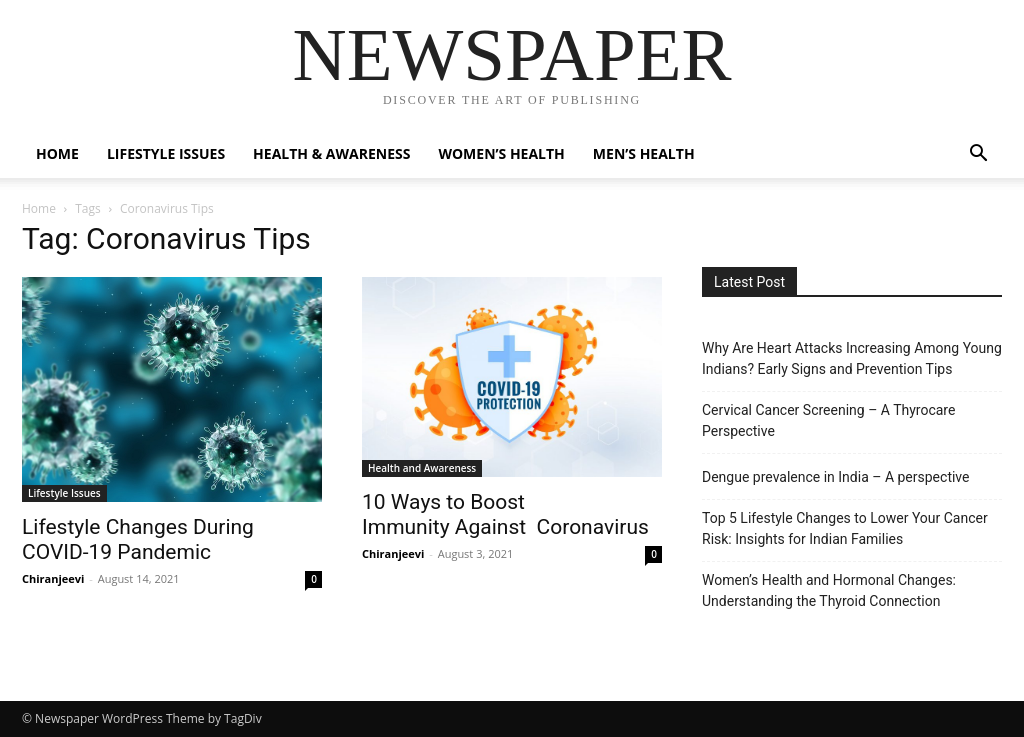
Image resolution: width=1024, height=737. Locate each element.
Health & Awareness (331, 153)
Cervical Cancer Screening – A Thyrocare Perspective (828, 420)
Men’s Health (644, 153)
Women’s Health (501, 153)
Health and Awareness (422, 468)
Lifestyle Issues (166, 153)
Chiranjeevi (53, 578)
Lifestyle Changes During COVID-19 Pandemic (138, 539)
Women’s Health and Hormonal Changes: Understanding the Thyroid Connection (829, 590)
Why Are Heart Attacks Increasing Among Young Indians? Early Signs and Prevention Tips (852, 358)
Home (57, 153)
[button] (978, 155)
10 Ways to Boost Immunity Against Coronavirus (505, 514)
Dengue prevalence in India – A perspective (835, 477)
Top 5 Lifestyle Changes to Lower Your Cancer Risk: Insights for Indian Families (845, 528)
